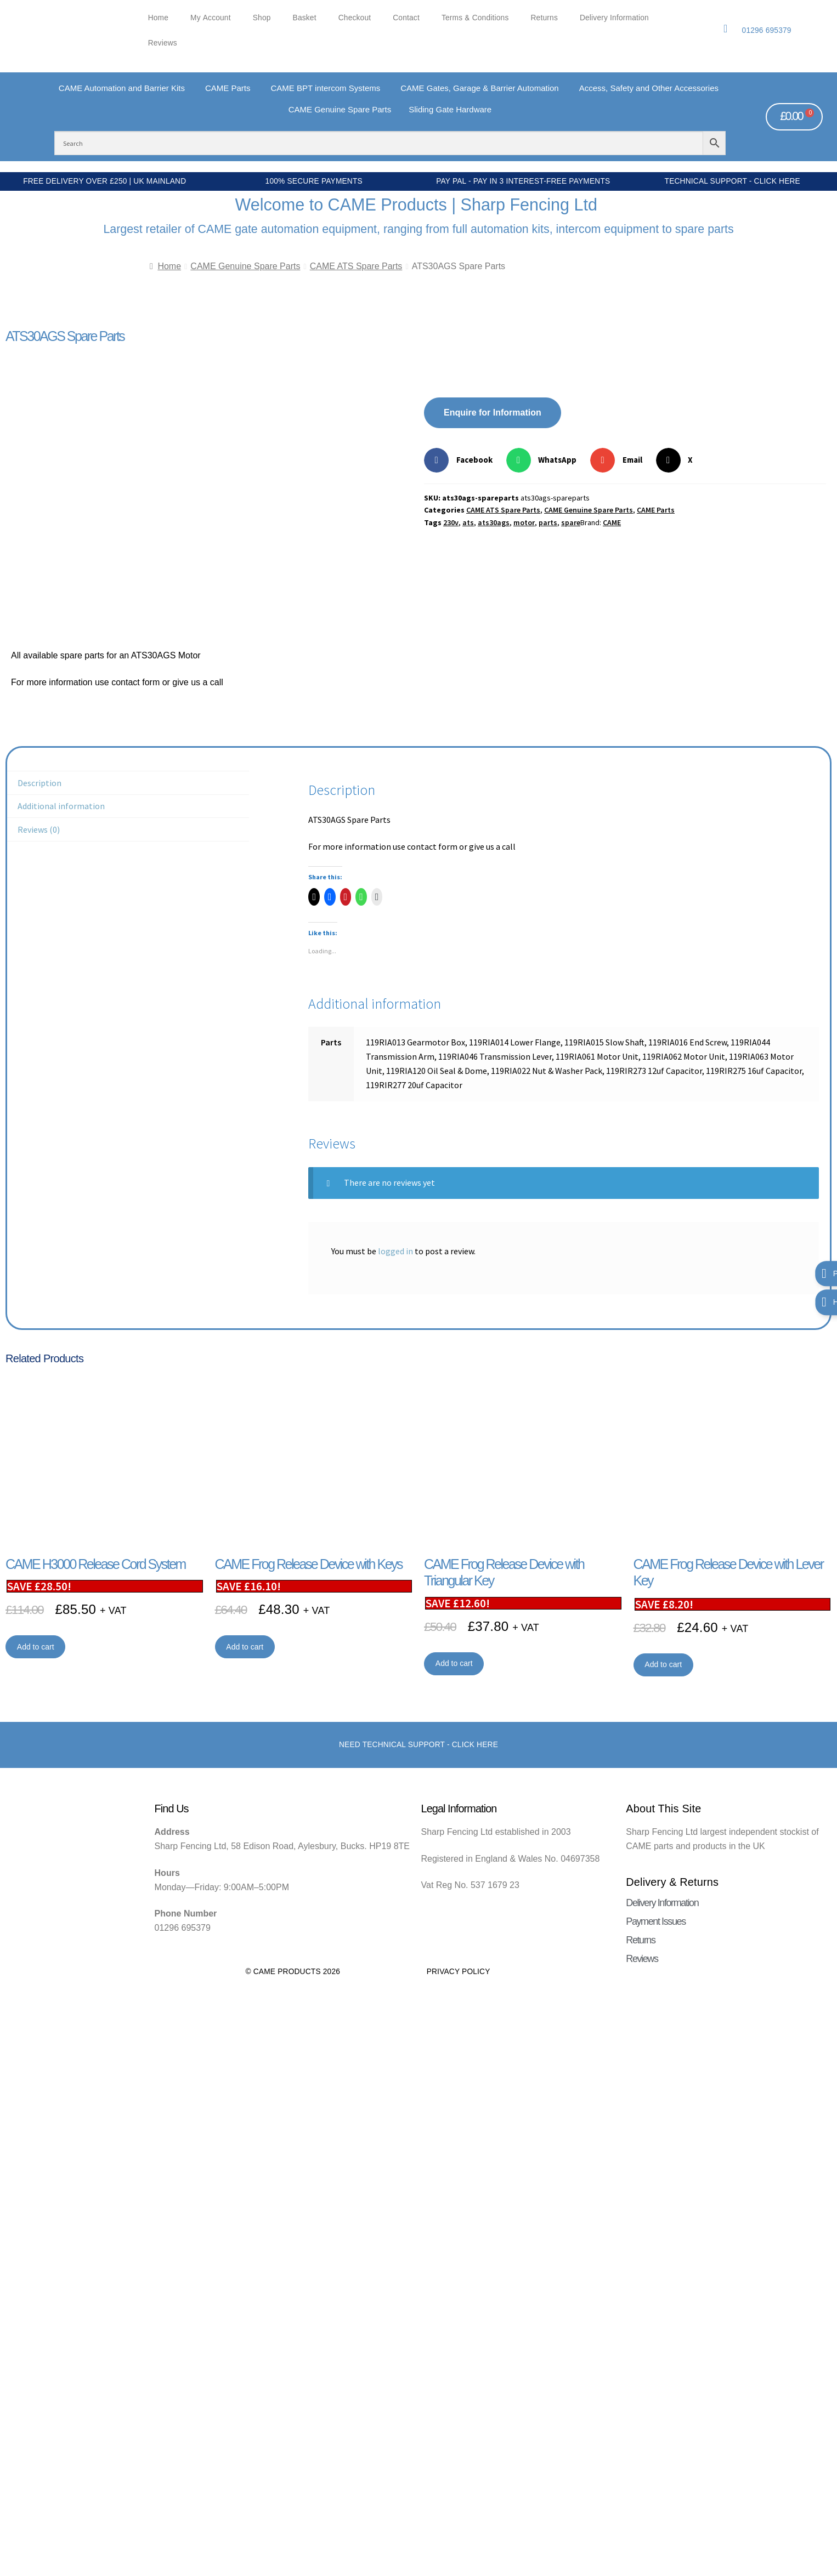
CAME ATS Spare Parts (356, 266)
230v (451, 522)
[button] (462, 460)
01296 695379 (766, 30)
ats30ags (494, 522)
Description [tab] (39, 782)
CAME (612, 522)
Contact (406, 18)
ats (468, 522)
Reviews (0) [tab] (39, 829)
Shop (262, 18)
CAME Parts (656, 510)
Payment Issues (655, 1921)
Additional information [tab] (61, 805)
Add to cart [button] (35, 1646)
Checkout (354, 18)
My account (210, 18)
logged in (395, 1251)
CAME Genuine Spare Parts (245, 266)
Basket (304, 18)
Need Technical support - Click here (418, 1745)
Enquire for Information (492, 412)
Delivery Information (614, 18)
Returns (544, 18)
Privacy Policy (458, 1971)
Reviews (162, 43)
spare (570, 522)
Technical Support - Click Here (732, 181)
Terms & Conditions (475, 18)
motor (524, 522)
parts (548, 522)
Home (158, 18)
